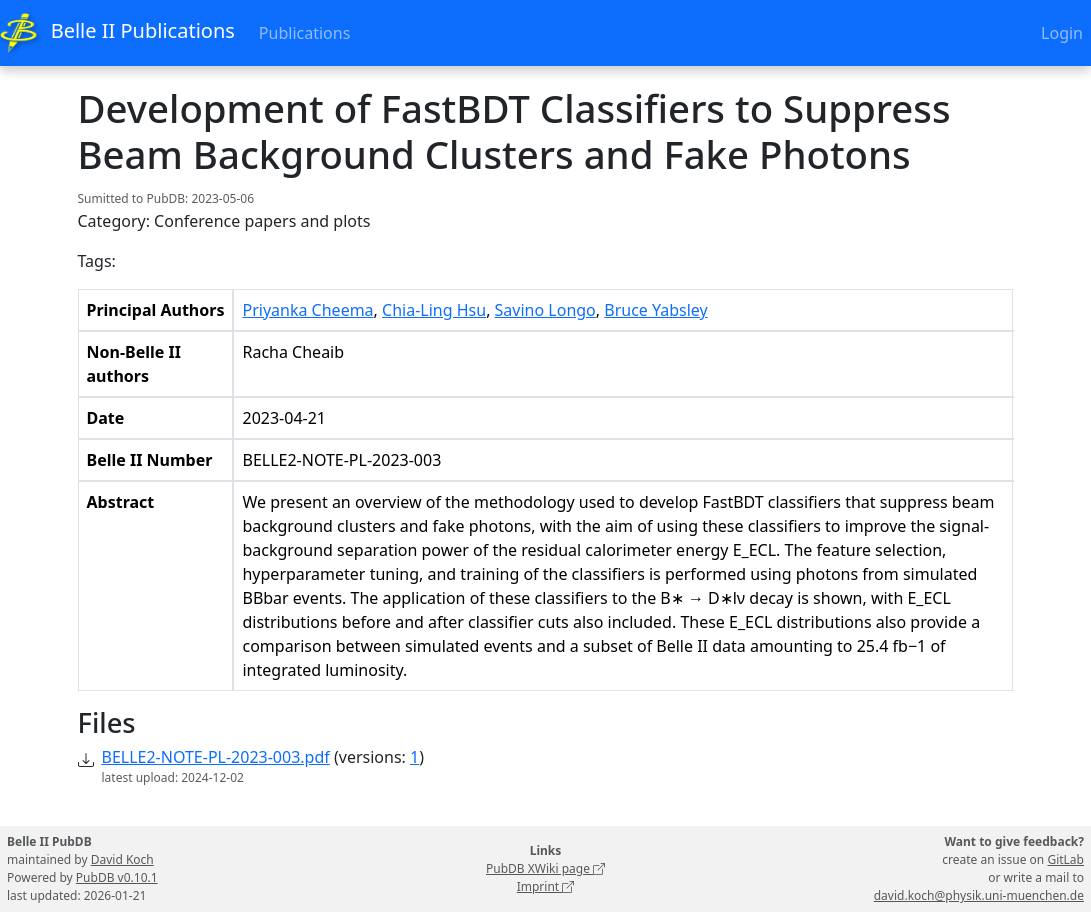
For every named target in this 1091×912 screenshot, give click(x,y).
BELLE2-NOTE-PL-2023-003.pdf (216, 757)
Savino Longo (545, 310)
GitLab (1065, 859)
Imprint (546, 886)
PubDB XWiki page (545, 868)
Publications (304, 33)
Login (1062, 33)
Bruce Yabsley (656, 310)
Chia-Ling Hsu (434, 310)
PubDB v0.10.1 (117, 877)
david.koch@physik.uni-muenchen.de (979, 895)
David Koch (122, 859)
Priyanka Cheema (307, 310)
